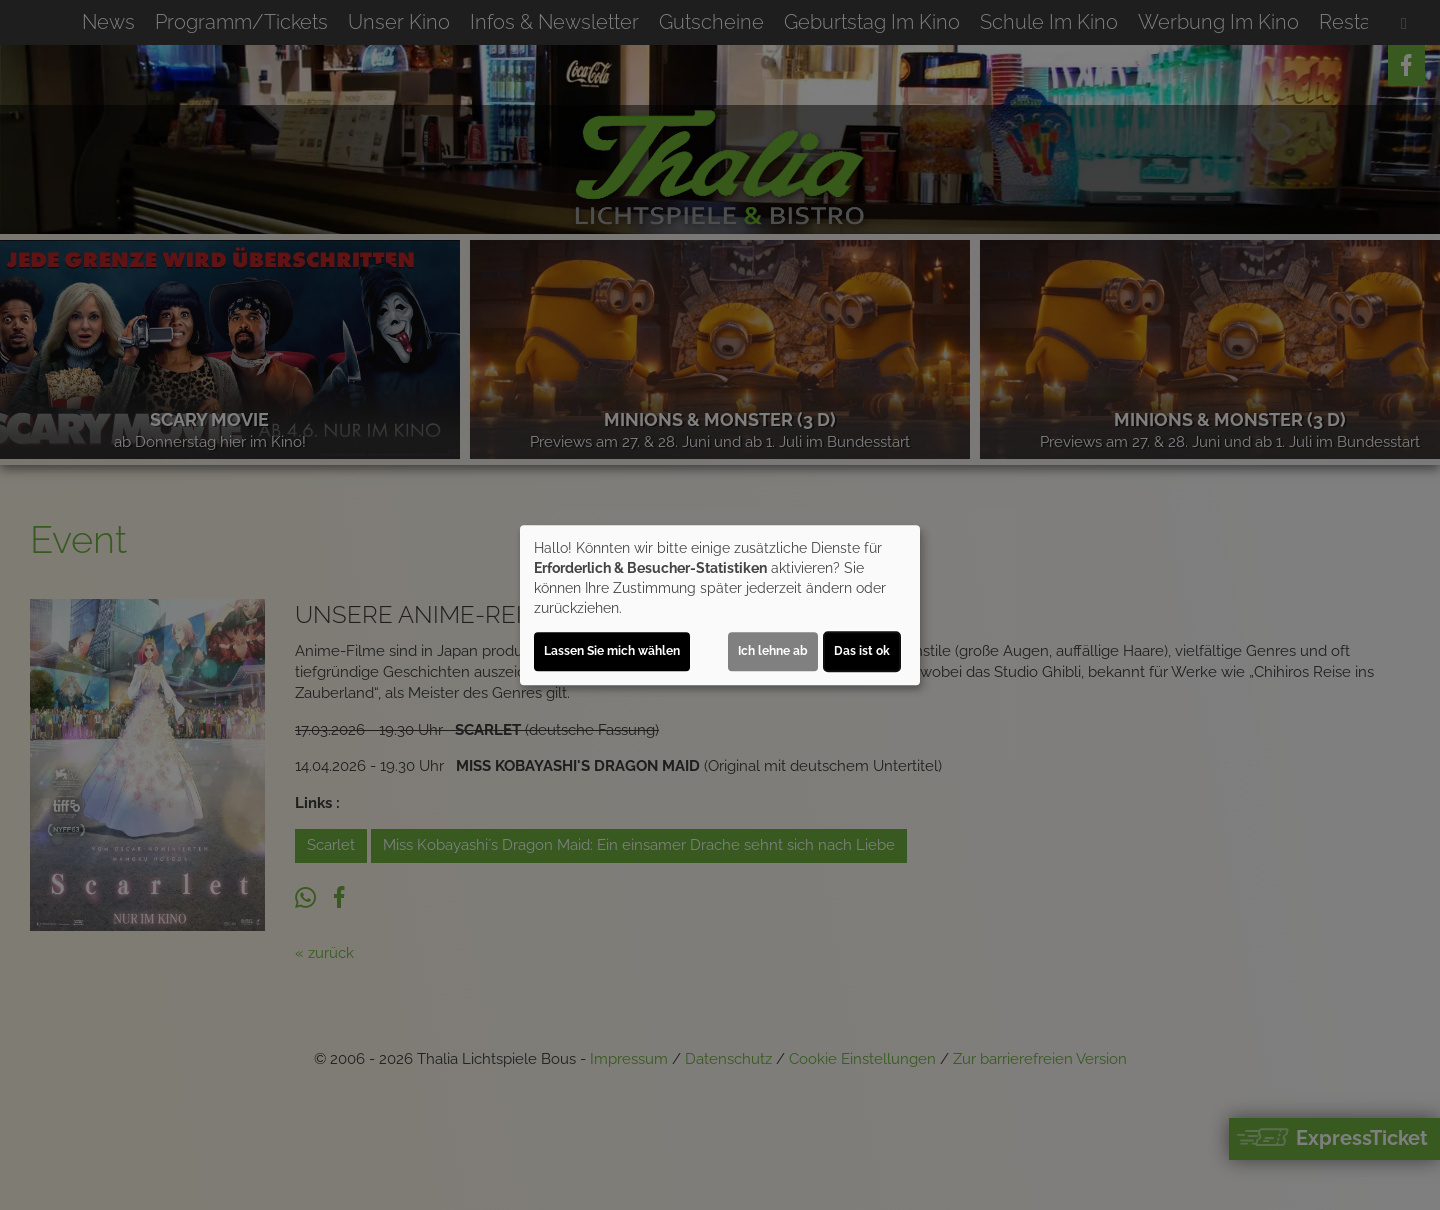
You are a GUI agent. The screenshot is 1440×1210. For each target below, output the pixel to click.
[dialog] (720, 605)
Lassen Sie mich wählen (612, 651)
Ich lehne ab (773, 651)
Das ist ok (862, 651)
